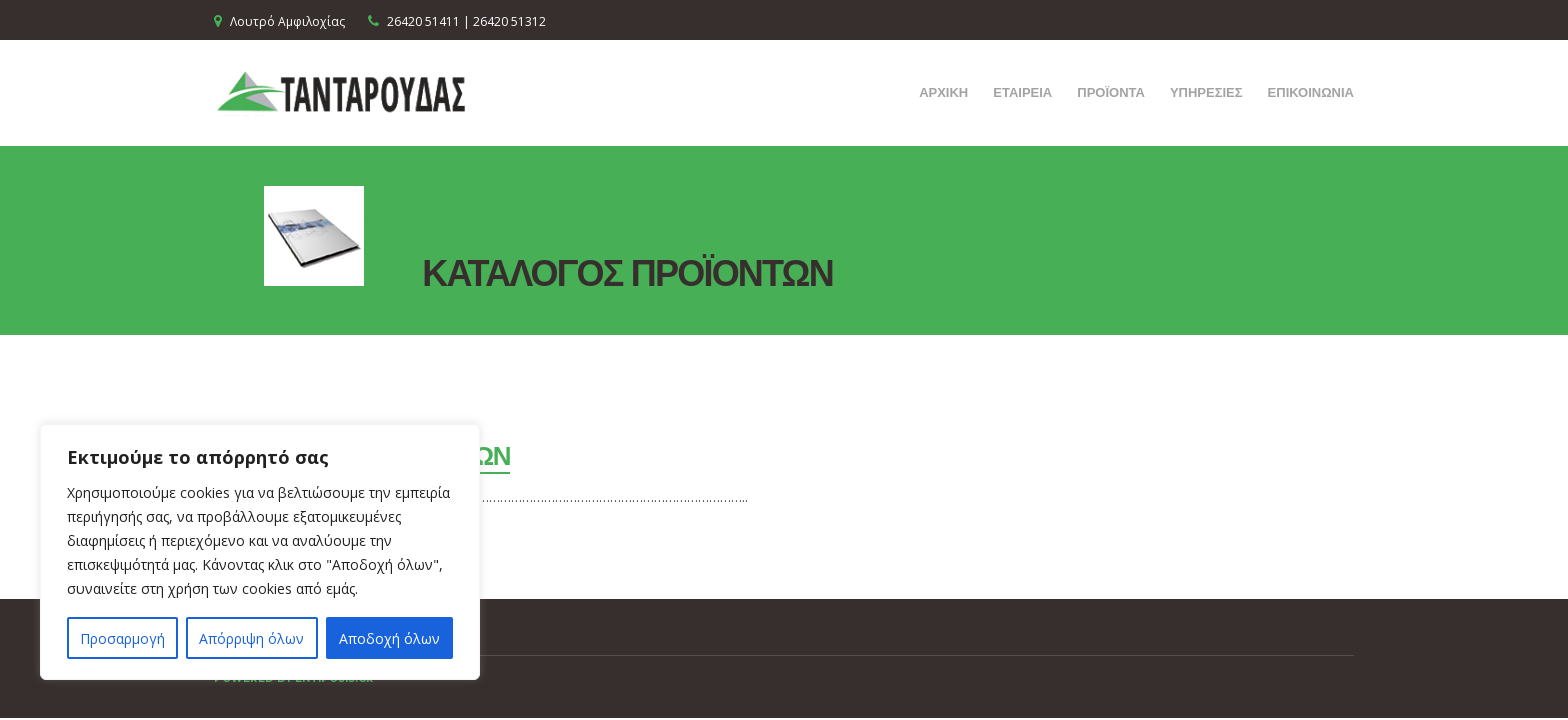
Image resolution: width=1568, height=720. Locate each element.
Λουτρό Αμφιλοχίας (287, 21)
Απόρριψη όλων (251, 638)
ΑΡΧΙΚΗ (943, 92)
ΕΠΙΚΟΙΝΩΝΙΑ (1311, 92)
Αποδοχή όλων (389, 638)
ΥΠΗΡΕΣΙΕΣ (1206, 92)
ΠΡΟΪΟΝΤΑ (1111, 92)
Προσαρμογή (122, 638)
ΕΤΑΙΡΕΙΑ (1022, 92)
